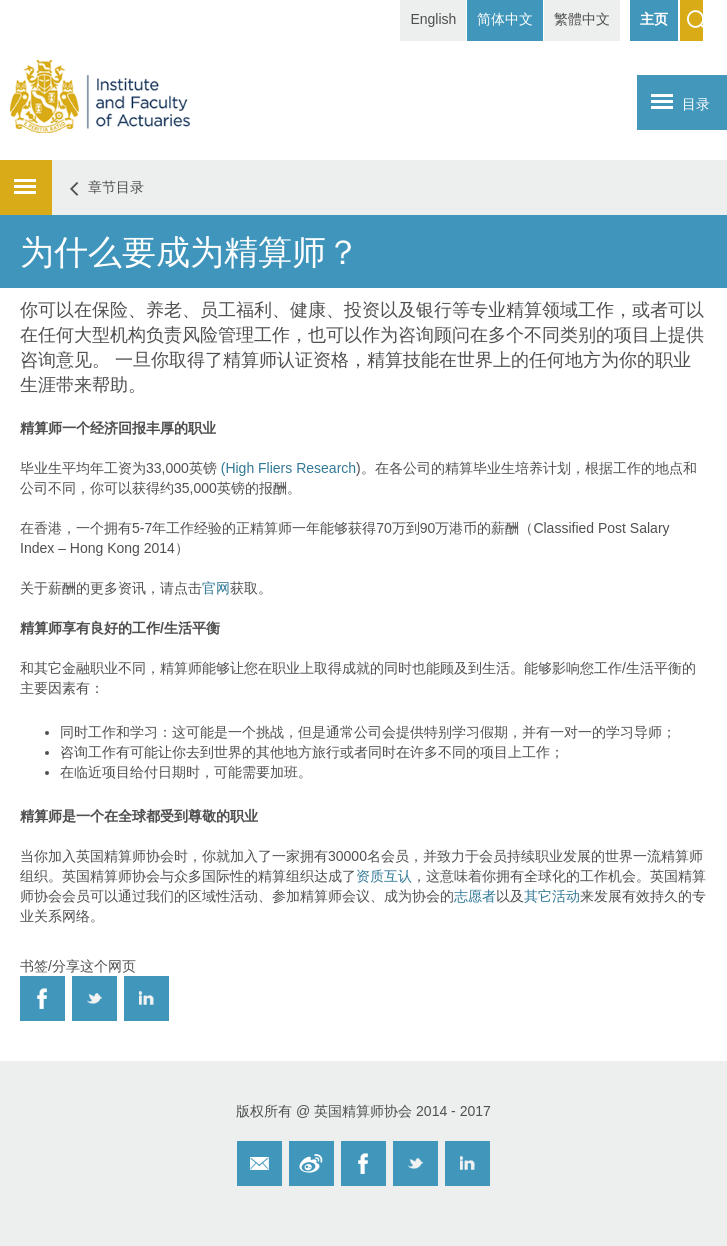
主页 (654, 19)
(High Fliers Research (288, 468)
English (433, 19)
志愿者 (475, 896)
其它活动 (552, 896)
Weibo (311, 1163)
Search (691, 20)
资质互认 (384, 876)
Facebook (363, 1163)
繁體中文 (582, 19)
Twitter (415, 1163)
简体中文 (505, 19)
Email (259, 1163)
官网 (216, 588)
